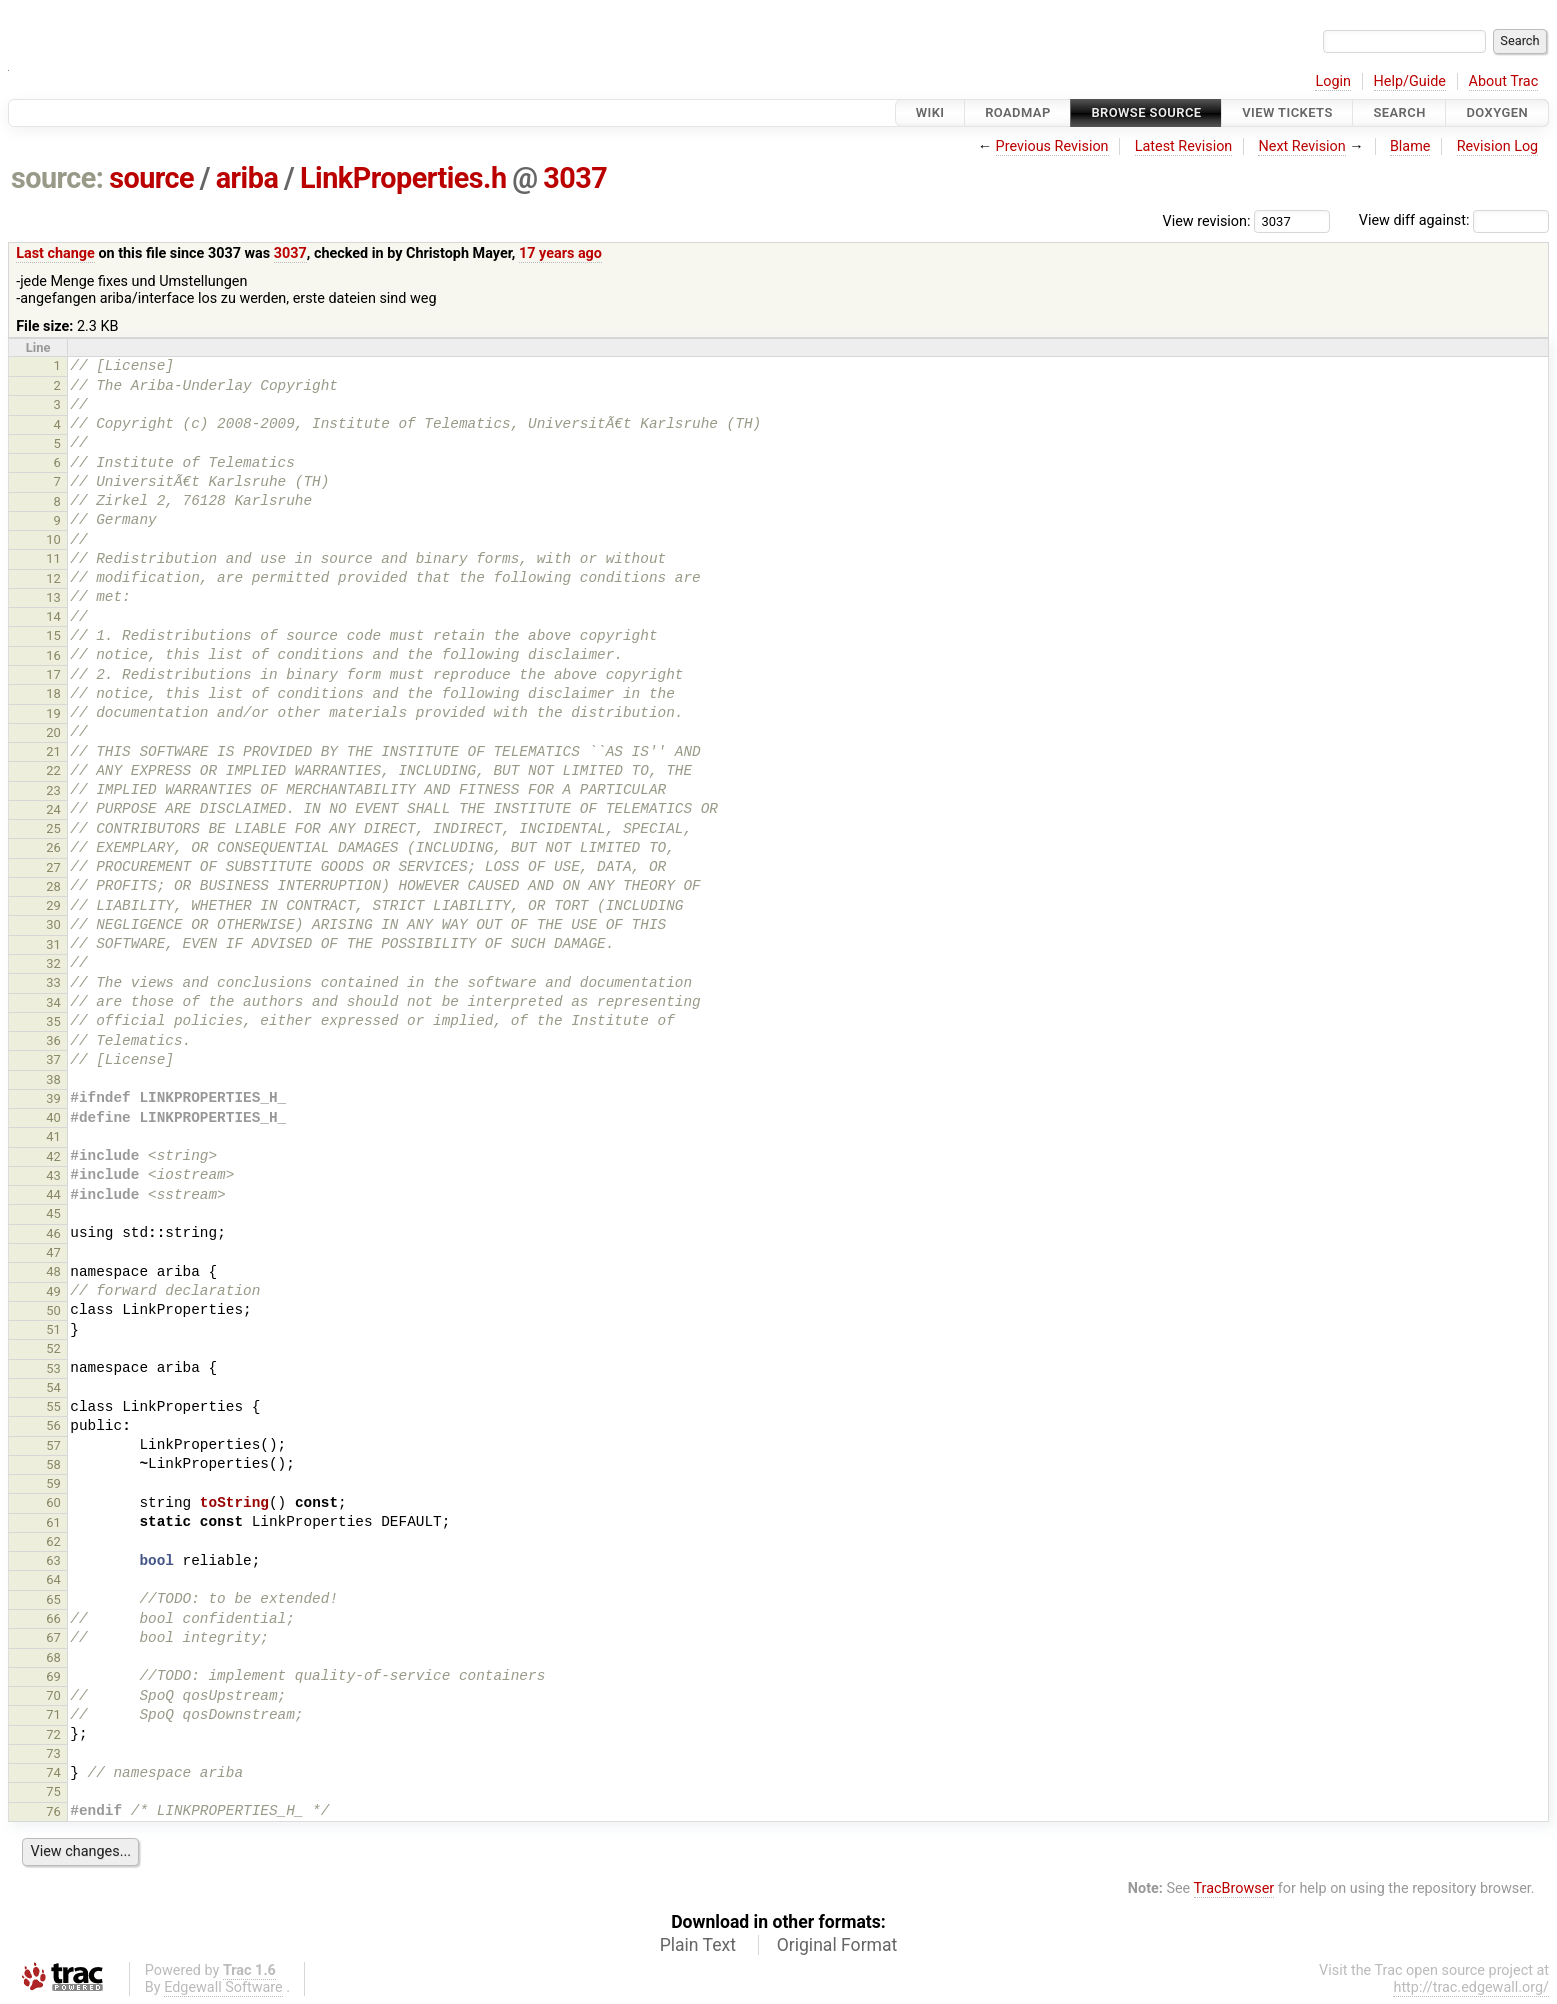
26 (53, 847)
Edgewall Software (223, 1987)
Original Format (837, 1945)
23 (53, 790)
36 (53, 1040)
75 (53, 1791)
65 (53, 1599)
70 (53, 1695)
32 (53, 963)
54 (53, 1387)
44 (53, 1194)
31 (53, 944)
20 (53, 732)
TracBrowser (1234, 1888)
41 (53, 1136)
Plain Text (698, 1945)
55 (53, 1406)
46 (53, 1233)
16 (53, 655)
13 (53, 597)
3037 (575, 178)
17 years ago (560, 253)
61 (53, 1522)
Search (1399, 112)
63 (53, 1560)
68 (53, 1657)
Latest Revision (1184, 146)
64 (53, 1579)
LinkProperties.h (403, 178)
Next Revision (1301, 146)
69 (53, 1676)
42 (53, 1156)
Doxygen (1497, 112)
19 (53, 713)
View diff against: (1454, 220)
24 (53, 809)
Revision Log (1498, 146)
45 (53, 1213)
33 (53, 982)
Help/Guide (1410, 81)
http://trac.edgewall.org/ (1471, 1987)
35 (53, 1021)
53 (53, 1368)
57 (53, 1445)
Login (1333, 81)
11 (53, 558)
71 (53, 1714)
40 (53, 1117)
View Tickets (1287, 112)
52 (53, 1348)
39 (53, 1098)
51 (53, 1329)
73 (53, 1753)
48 (53, 1271)
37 (53, 1059)
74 (53, 1772)
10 (53, 539)
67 (53, 1637)
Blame (1410, 146)
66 (53, 1618)
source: (57, 178)
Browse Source (1146, 112)
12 (53, 578)
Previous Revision (1052, 146)
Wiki (930, 112)
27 (53, 867)
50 (53, 1310)
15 (53, 635)
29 (53, 905)
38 (53, 1079)
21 (53, 751)
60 (53, 1502)
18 (53, 693)
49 (53, 1291)
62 (53, 1541)
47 (53, 1252)
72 (53, 1734)
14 (53, 616)
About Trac (1504, 81)
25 (53, 828)
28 (53, 886)
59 (53, 1483)
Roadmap (1018, 112)
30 (53, 924)
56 (53, 1425)
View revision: (1207, 220)
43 (53, 1175)
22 (53, 770)
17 (53, 674)
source (151, 178)
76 (53, 1811)
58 (53, 1464)
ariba (247, 178)
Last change (55, 253)
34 (53, 1002)
